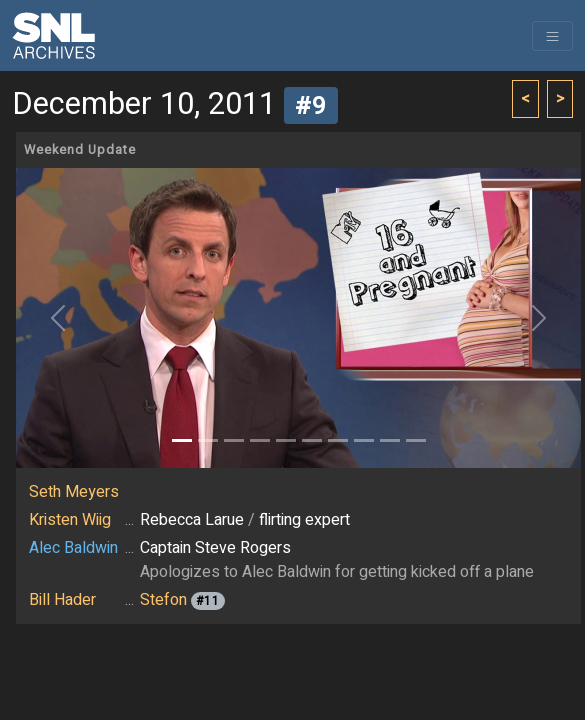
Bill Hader (62, 600)
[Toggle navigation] (552, 36)
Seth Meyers (74, 492)
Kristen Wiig (70, 520)
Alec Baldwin (73, 548)
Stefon (163, 600)
